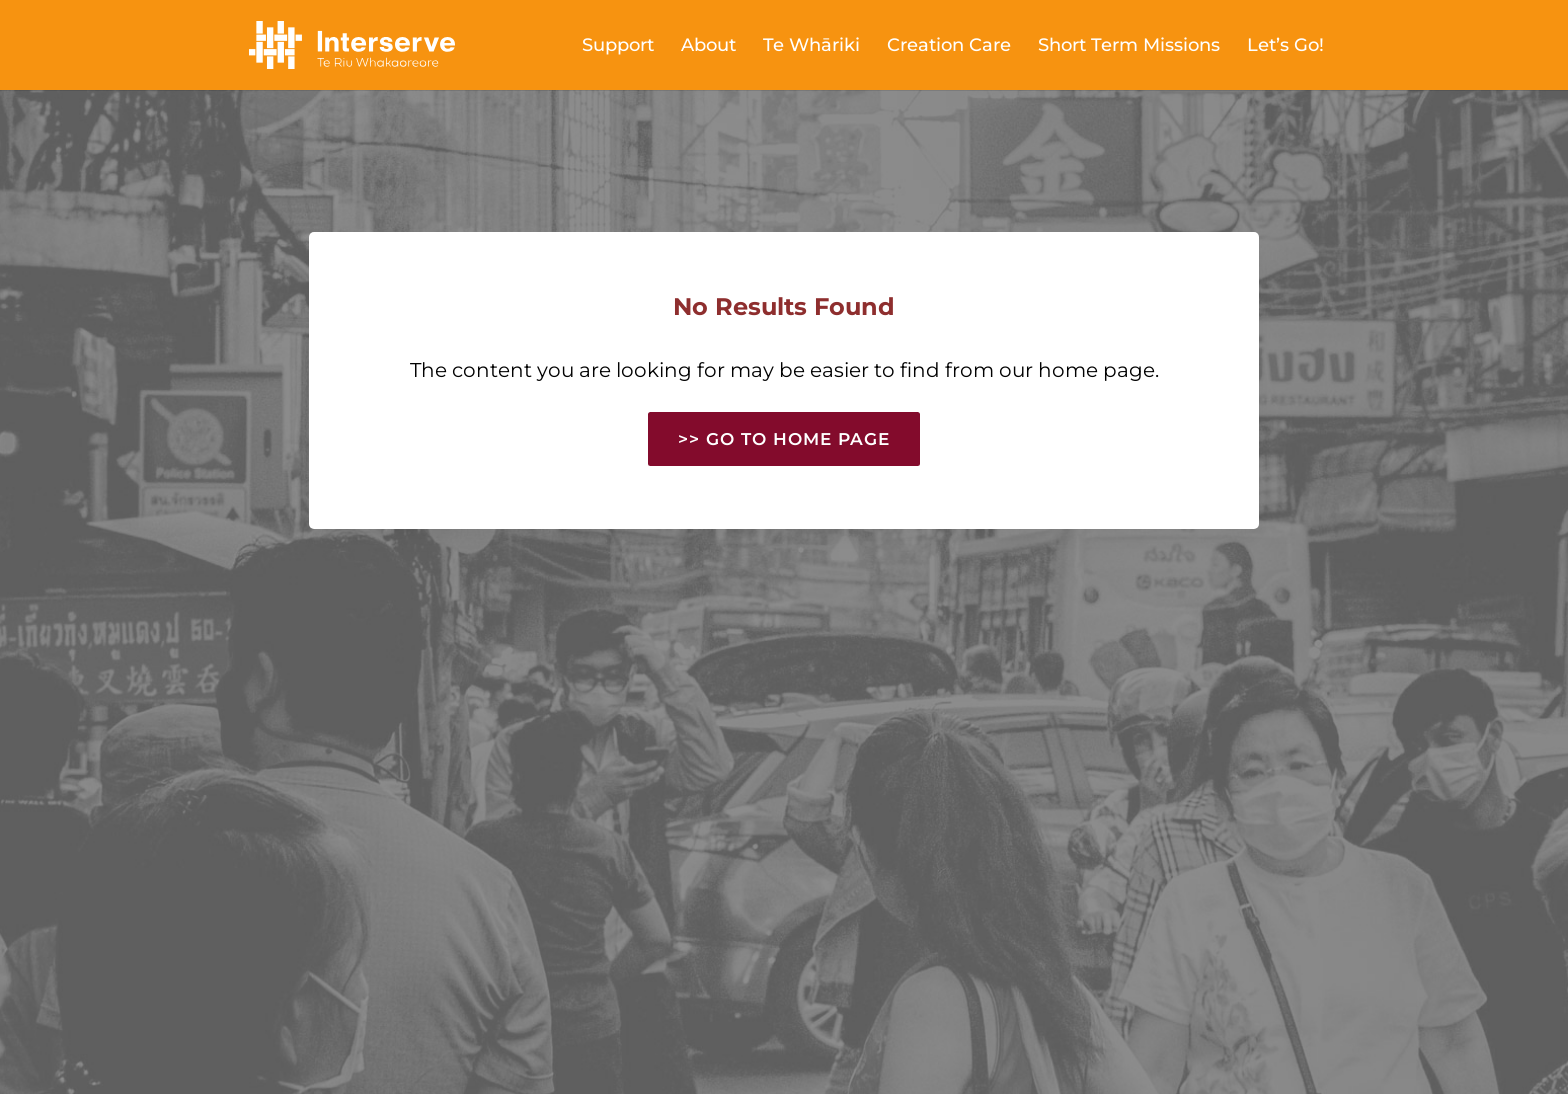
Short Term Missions (1129, 47)
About (708, 47)
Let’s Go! (1285, 47)
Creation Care (949, 47)
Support (618, 47)
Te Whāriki (811, 47)
